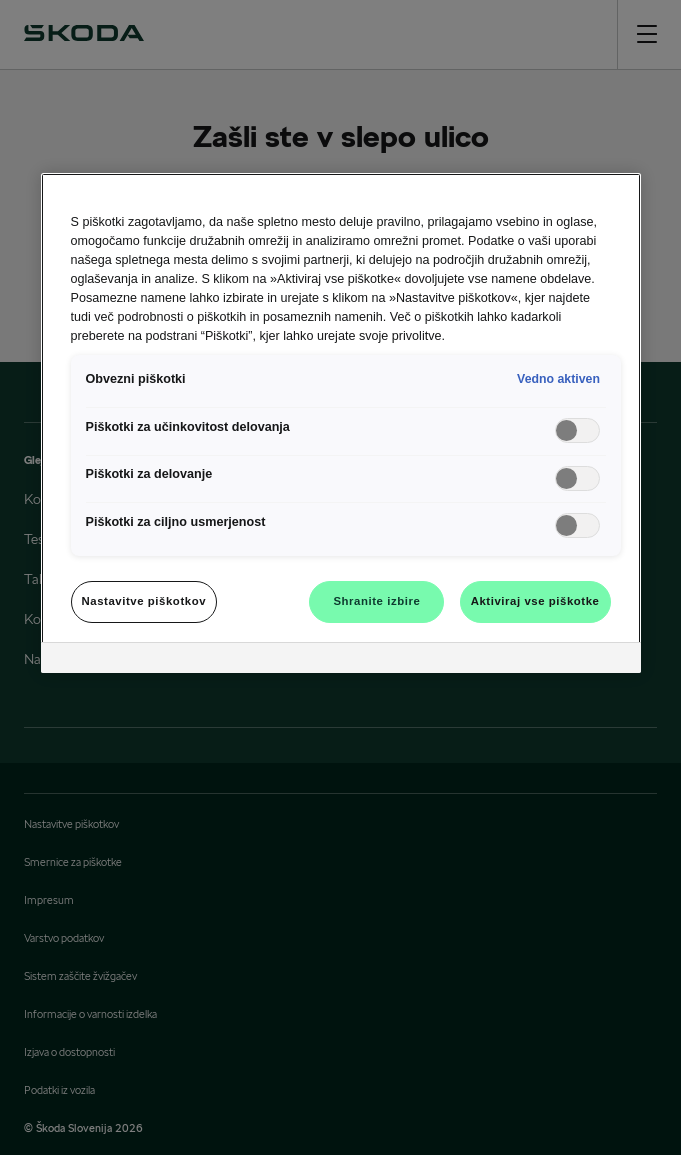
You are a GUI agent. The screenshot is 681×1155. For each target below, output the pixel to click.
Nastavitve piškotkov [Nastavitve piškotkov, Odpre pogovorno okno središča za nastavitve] (144, 601)
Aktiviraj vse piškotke (535, 601)
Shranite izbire (376, 601)
